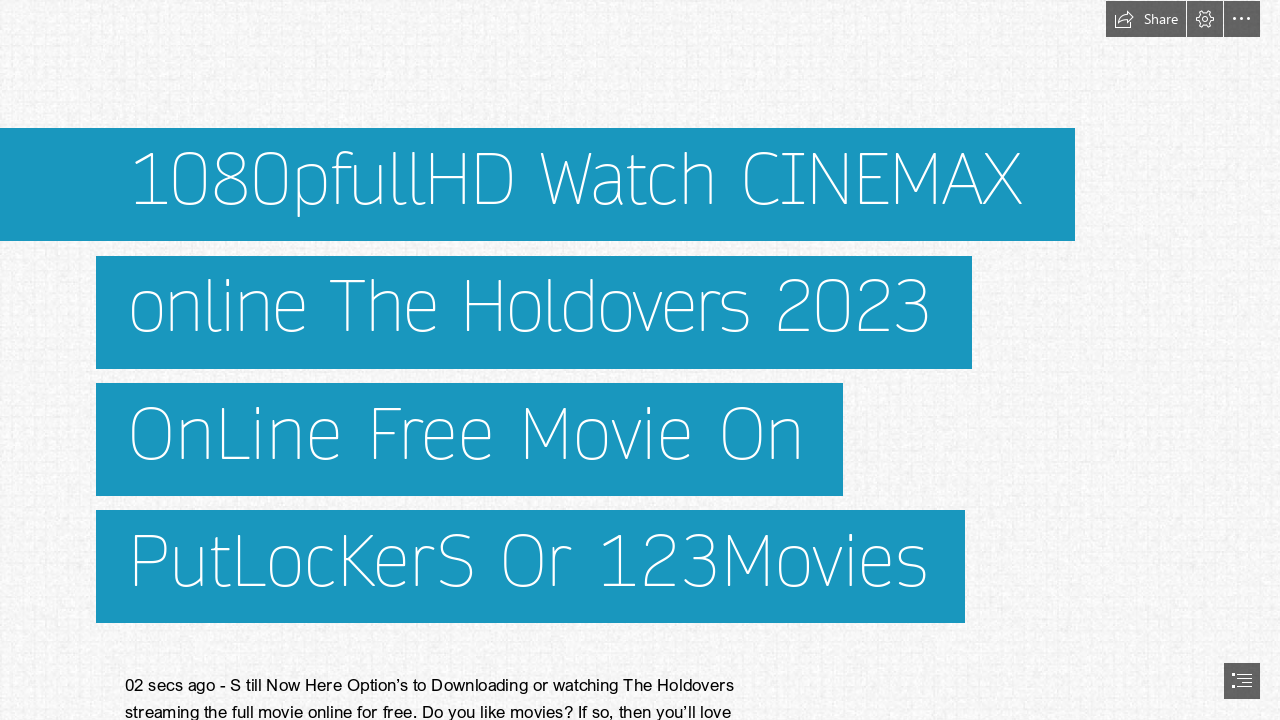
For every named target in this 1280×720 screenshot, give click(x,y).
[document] (640, 360)
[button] (1146, 19)
